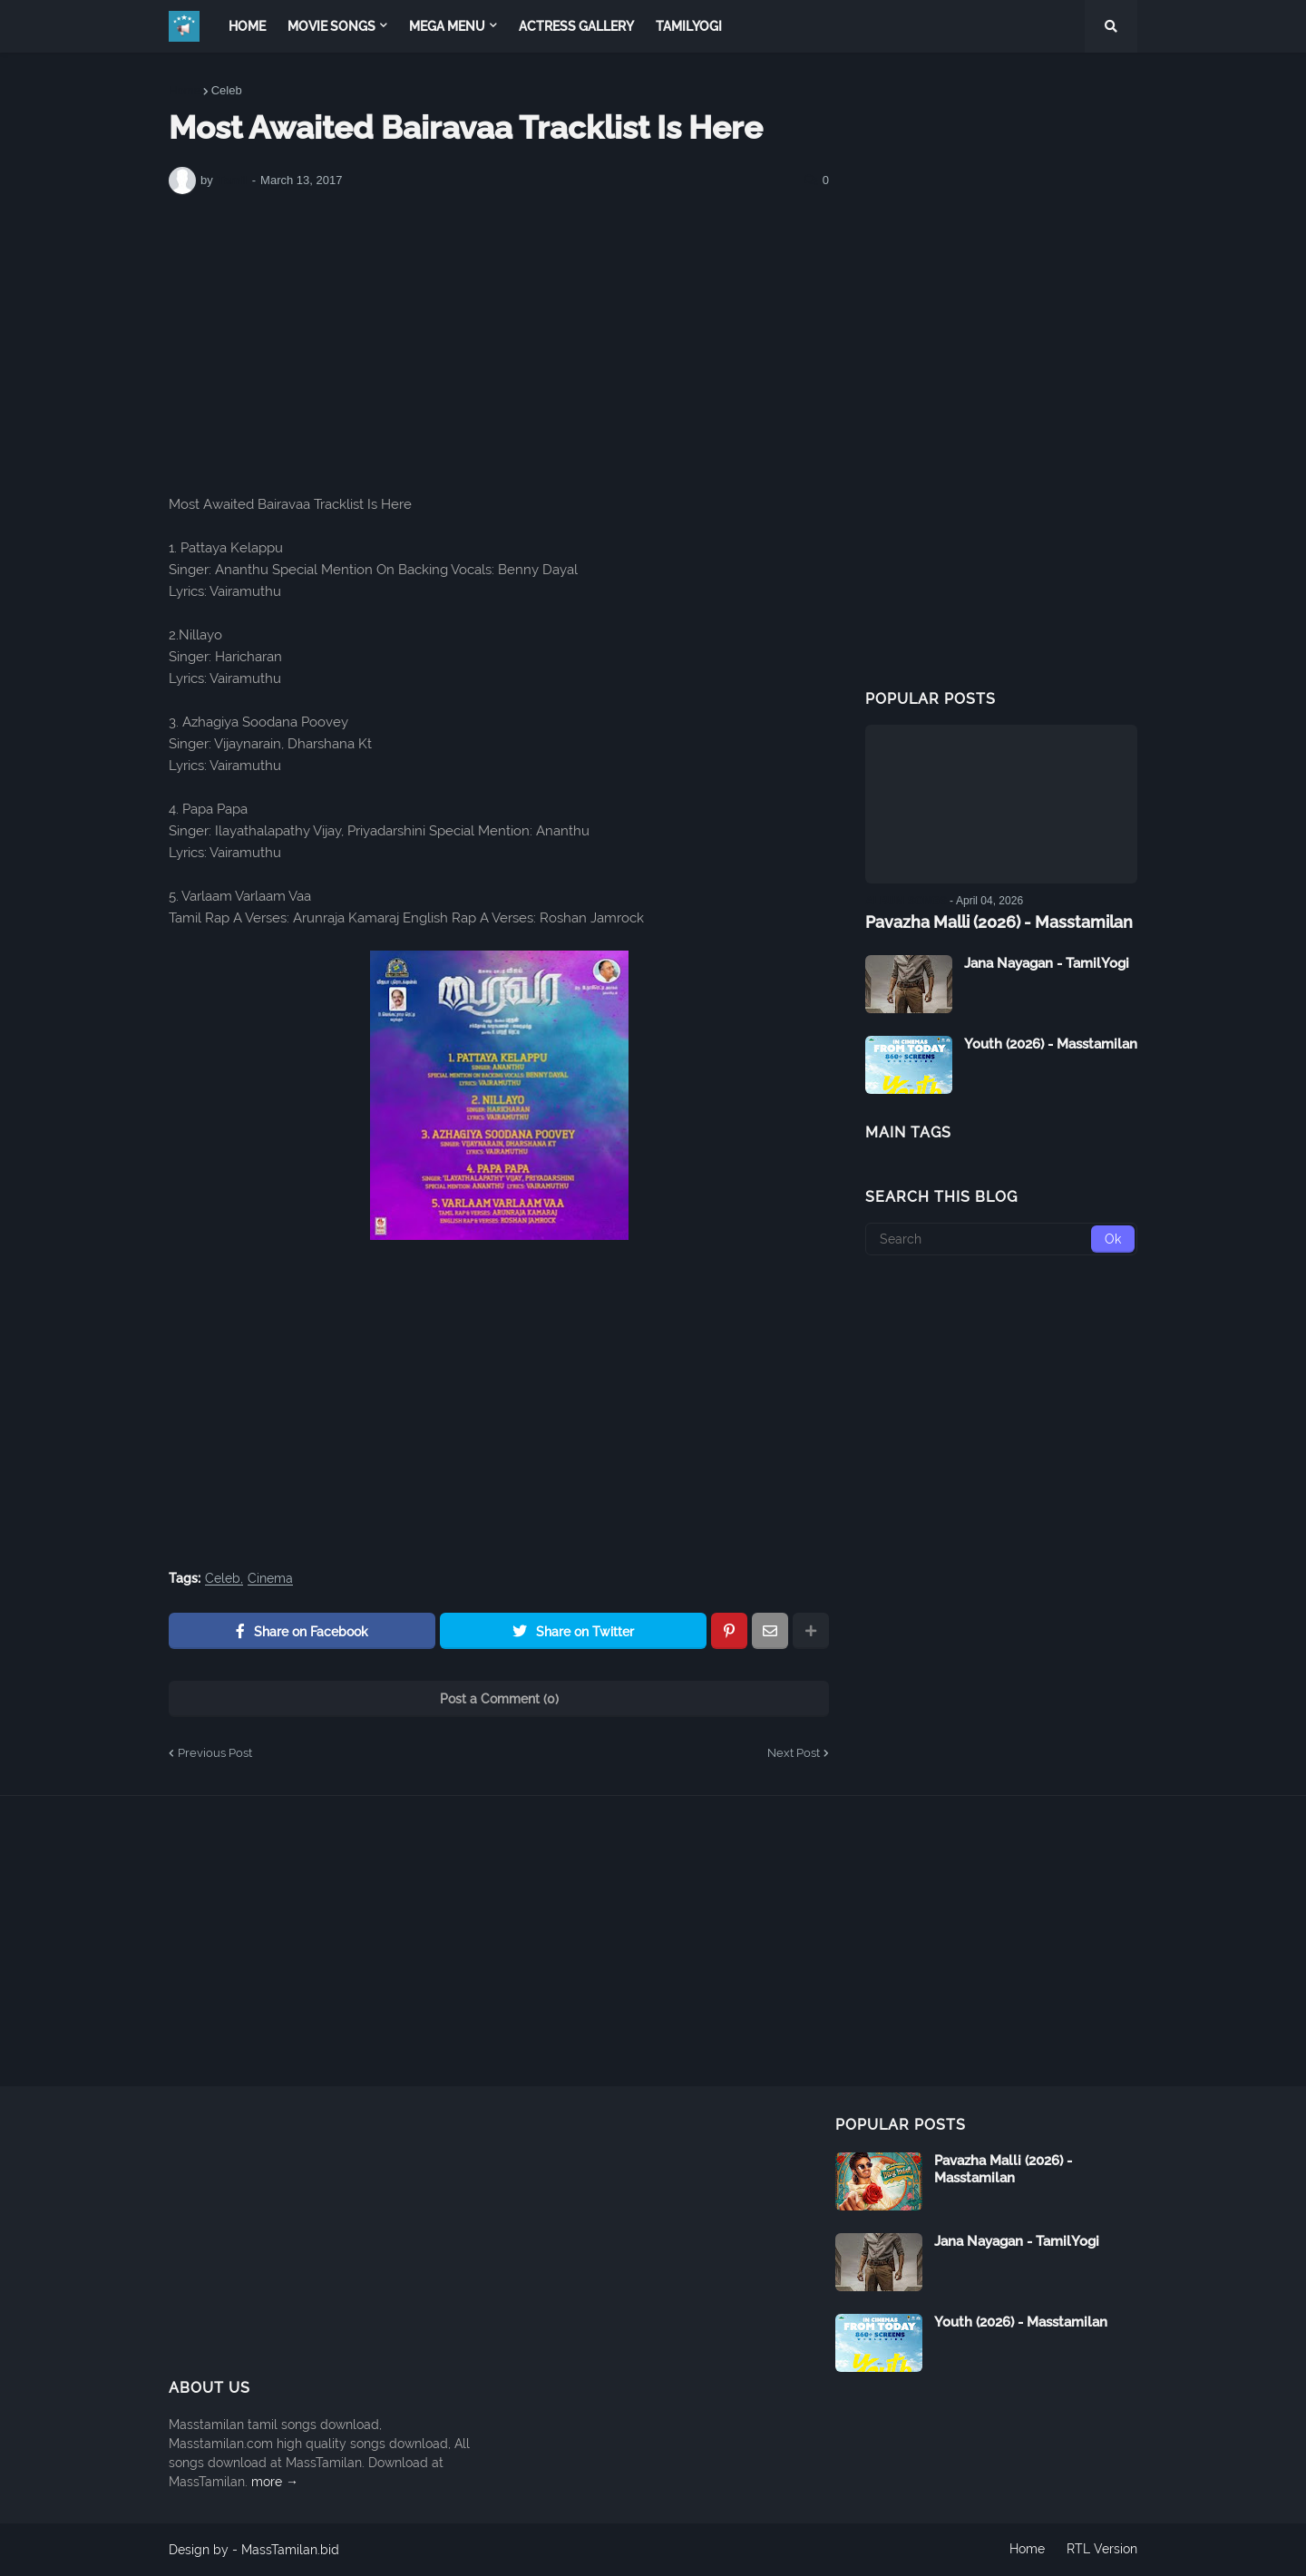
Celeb (226, 90)
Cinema (270, 1579)
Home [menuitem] (247, 26)
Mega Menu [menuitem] (447, 26)
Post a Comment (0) (499, 1699)
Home (184, 90)
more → (274, 2481)
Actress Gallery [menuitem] (576, 26)
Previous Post (215, 1753)
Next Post (793, 1753)
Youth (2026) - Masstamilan (1050, 1044)
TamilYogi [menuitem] (689, 26)
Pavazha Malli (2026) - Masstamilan (999, 922)
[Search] (1001, 1239)
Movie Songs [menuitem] (331, 26)
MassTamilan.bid (290, 2549)
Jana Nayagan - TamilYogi (1046, 963)
